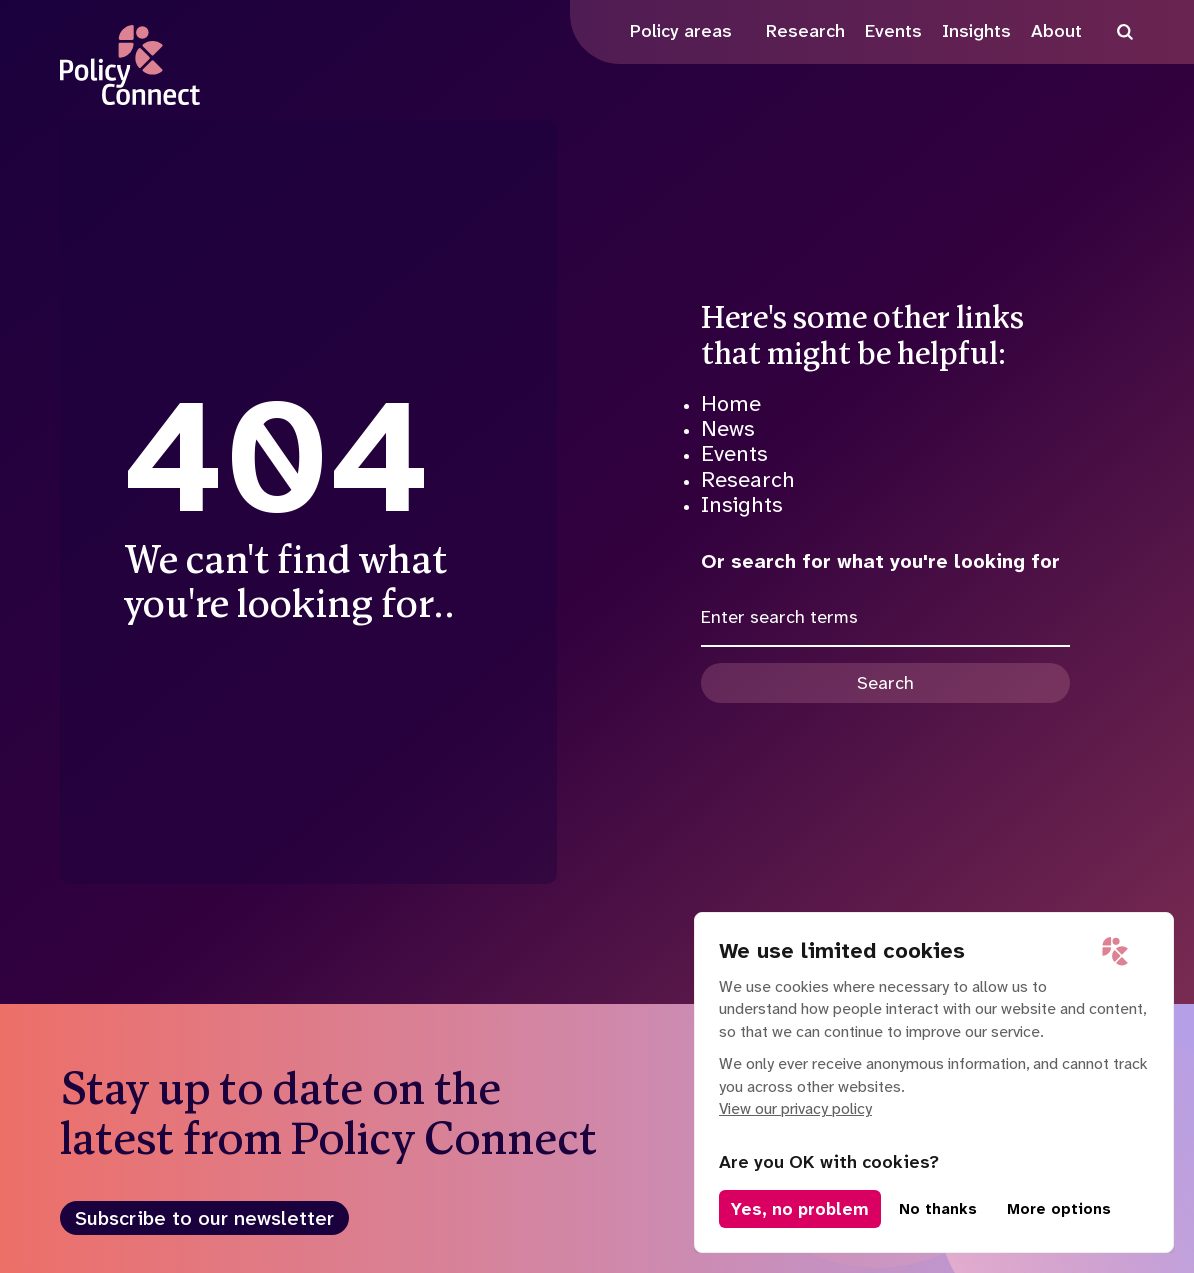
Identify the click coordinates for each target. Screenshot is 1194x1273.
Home (731, 403)
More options (1059, 1209)
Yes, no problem (800, 1209)
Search (885, 683)
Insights (742, 504)
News (728, 428)
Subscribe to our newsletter (204, 1218)
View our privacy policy (795, 1108)
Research (748, 479)
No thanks (938, 1209)
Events (734, 453)
